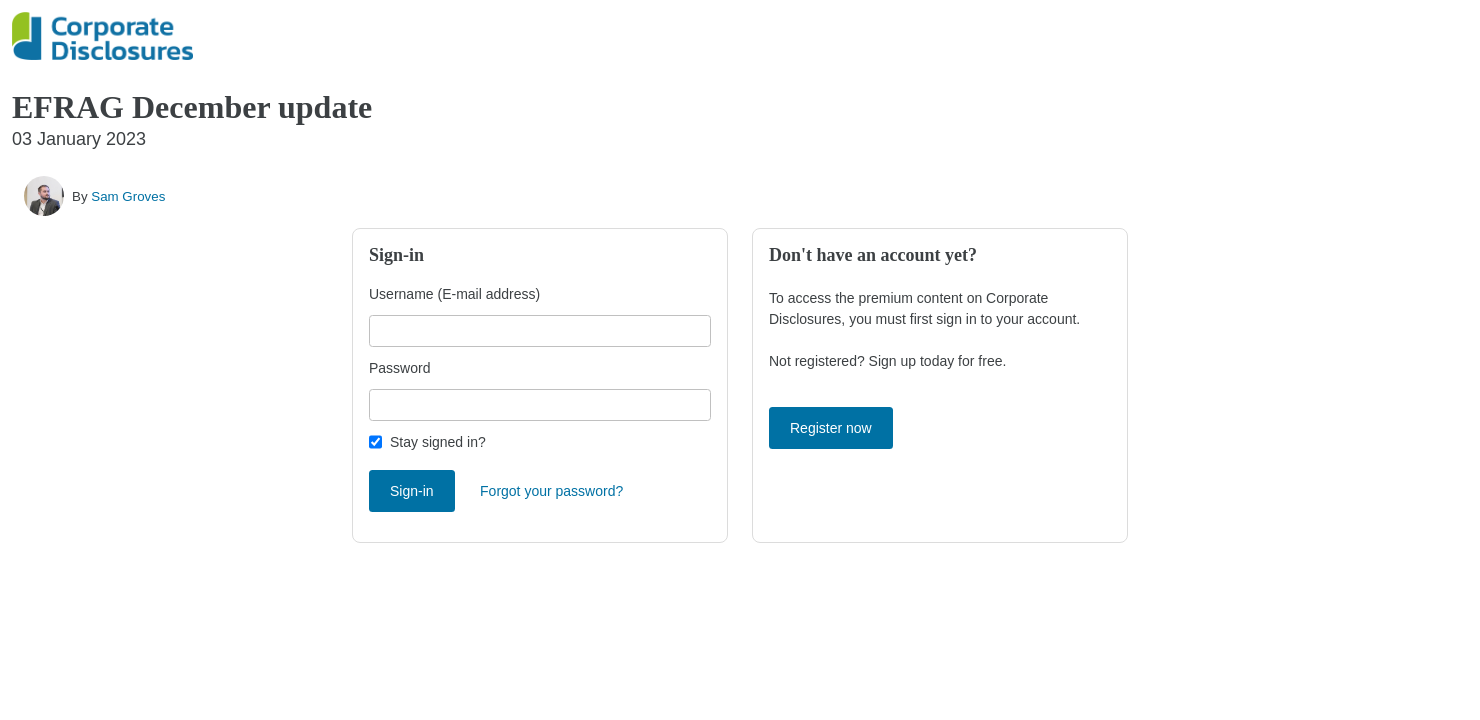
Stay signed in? (438, 442)
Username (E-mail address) (454, 294)
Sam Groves (128, 196)
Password (399, 368)
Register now (831, 428)
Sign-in (412, 491)
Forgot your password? (551, 491)
